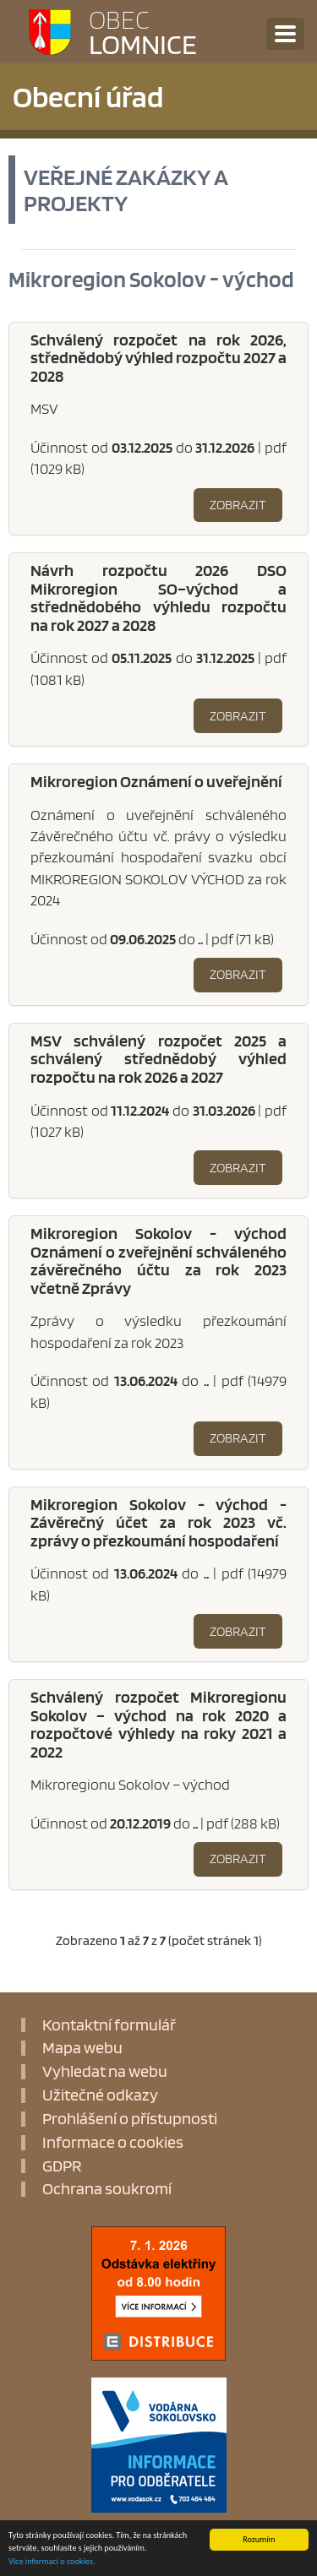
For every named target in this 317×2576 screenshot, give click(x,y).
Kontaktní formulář (109, 2025)
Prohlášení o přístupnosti (129, 2119)
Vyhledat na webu (104, 2071)
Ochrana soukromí (107, 2189)
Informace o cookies (112, 2142)
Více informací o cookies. (51, 2561)
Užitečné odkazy (100, 2095)
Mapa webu (82, 2048)
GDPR (62, 2166)
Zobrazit (238, 505)
